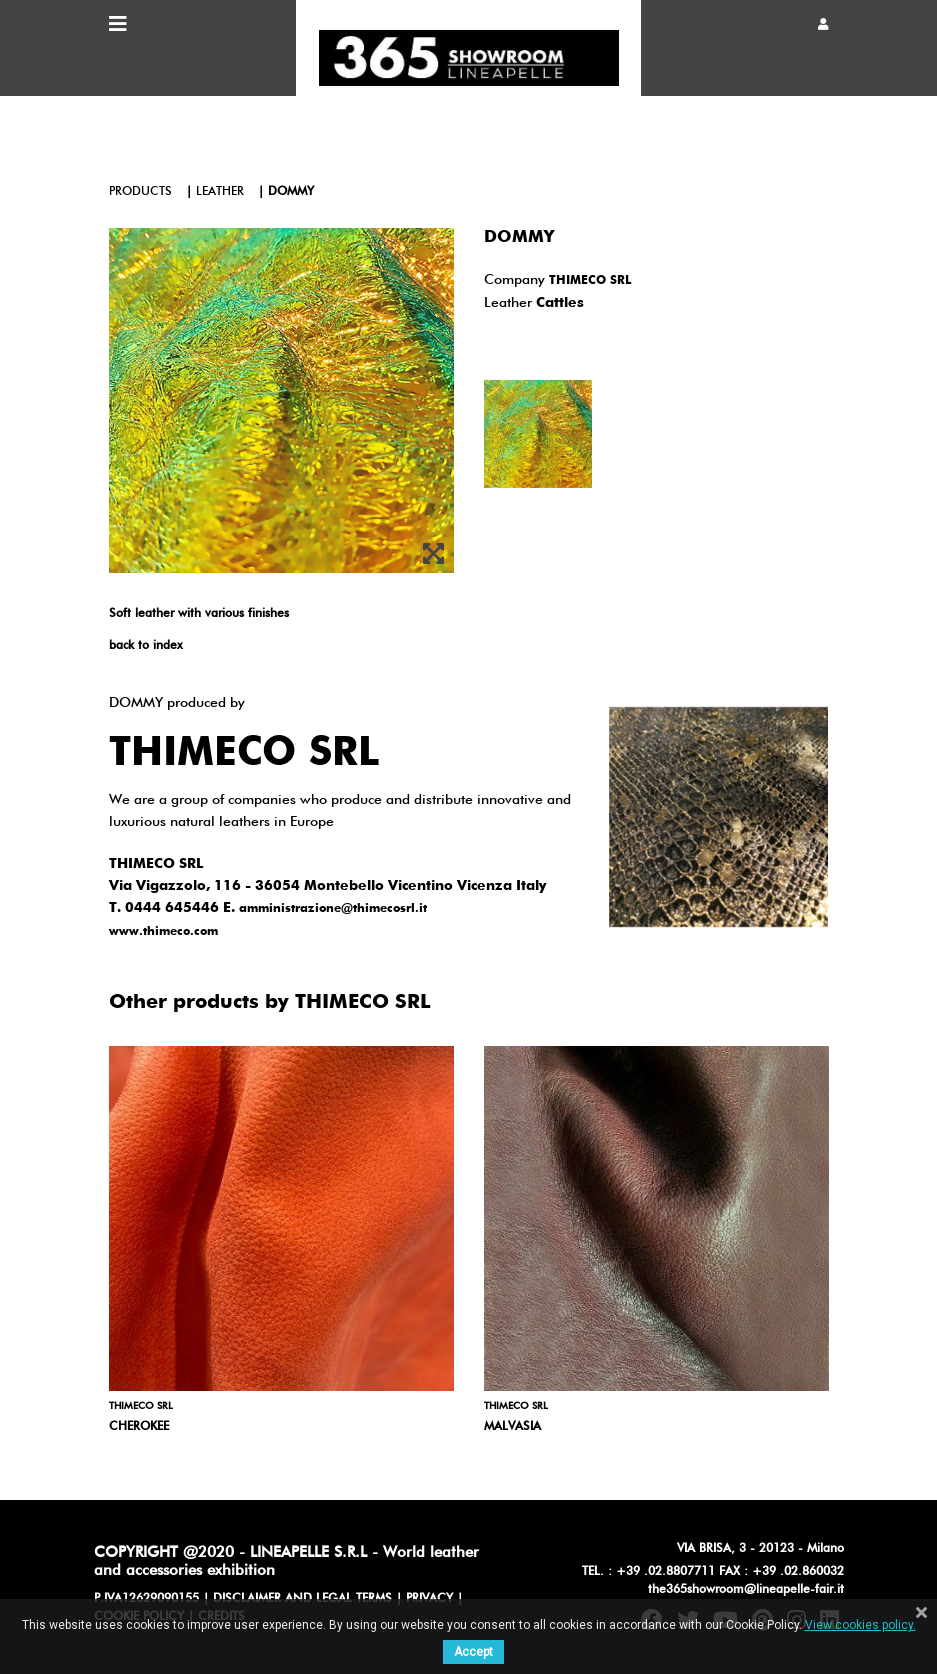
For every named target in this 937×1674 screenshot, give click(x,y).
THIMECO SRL (590, 281)
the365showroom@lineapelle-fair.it (746, 1590)
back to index (145, 646)
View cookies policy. (860, 1625)
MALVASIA (512, 1427)
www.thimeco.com (163, 932)
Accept (473, 1652)
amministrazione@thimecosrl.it (333, 909)
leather (220, 192)
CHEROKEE (139, 1427)
